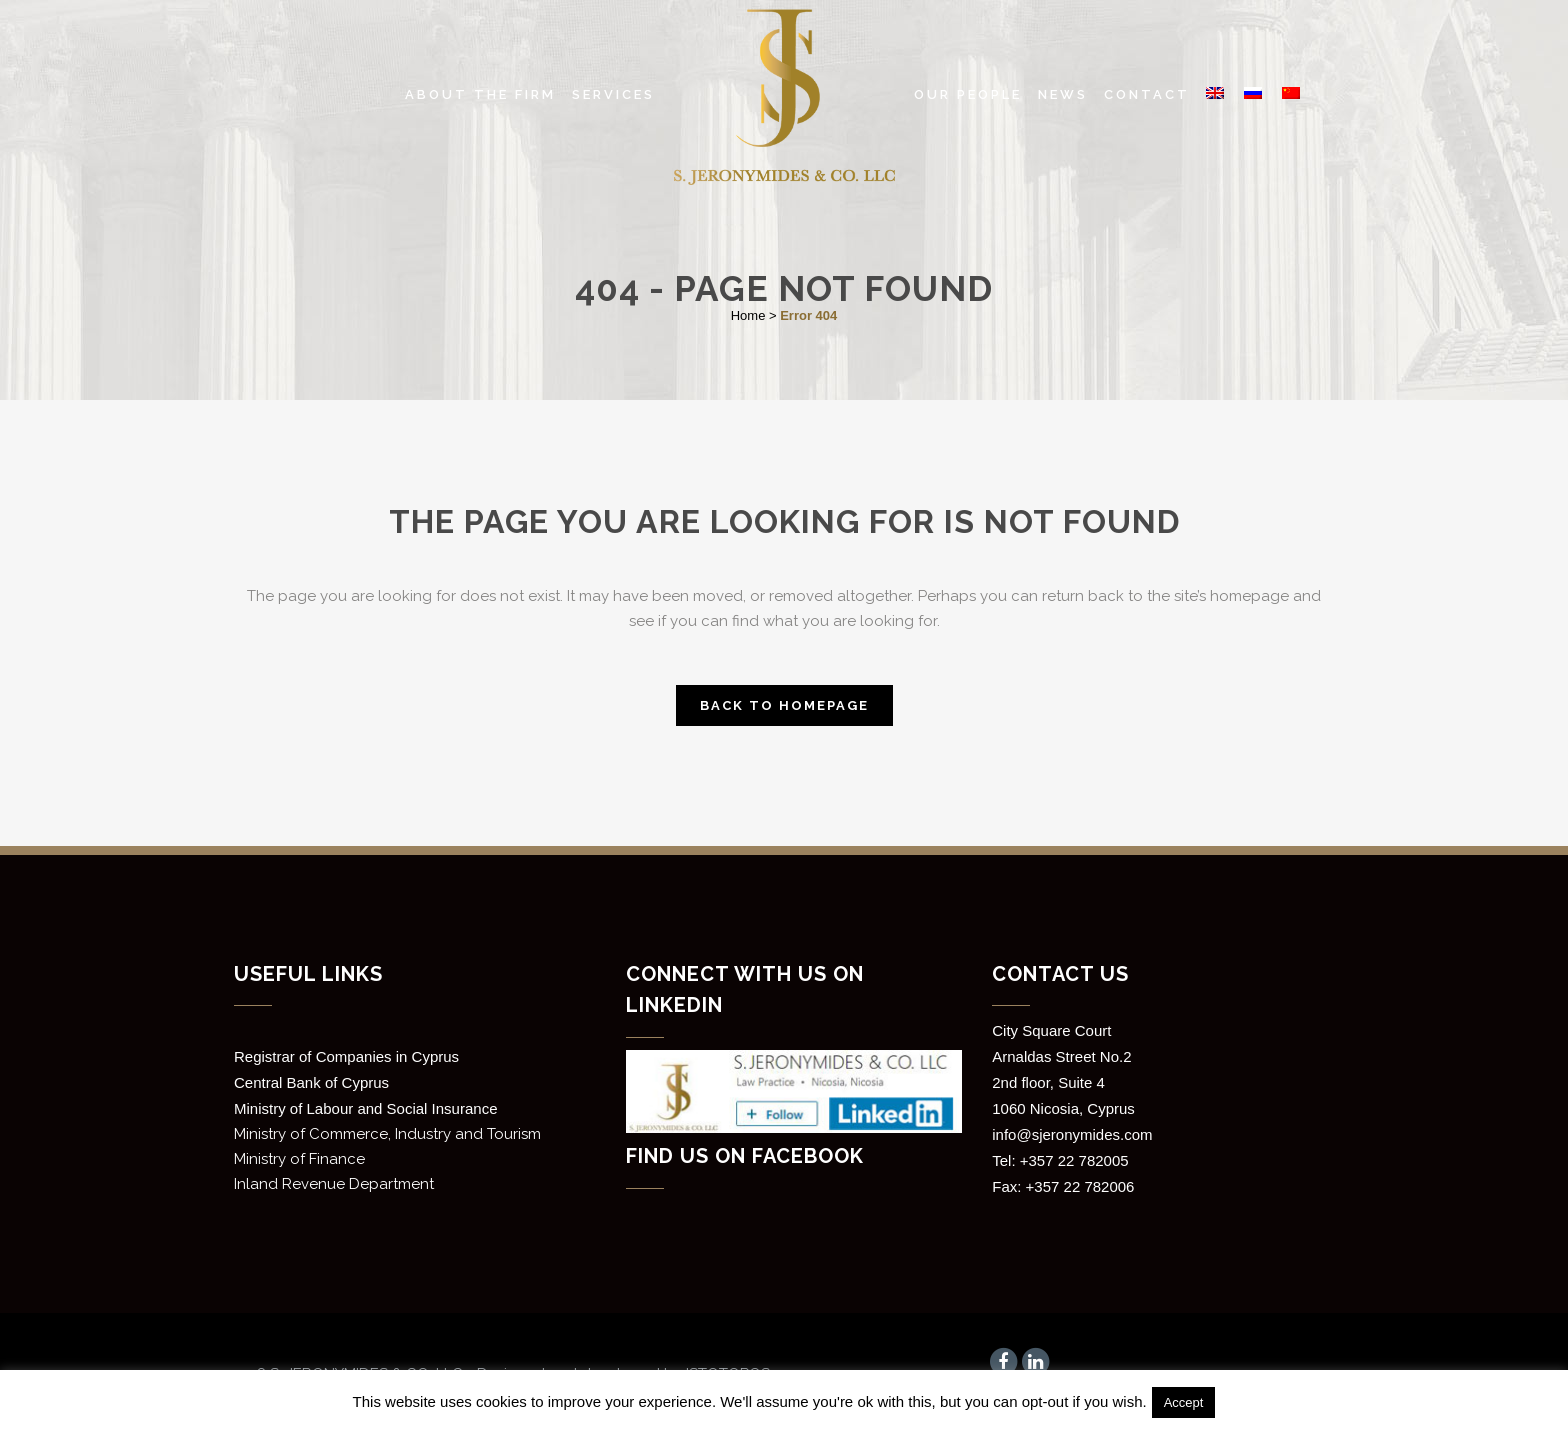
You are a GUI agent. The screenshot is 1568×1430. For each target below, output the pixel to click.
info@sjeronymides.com (1072, 1134)
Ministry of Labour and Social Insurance (365, 1108)
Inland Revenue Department (334, 1184)
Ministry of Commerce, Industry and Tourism (387, 1134)
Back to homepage (784, 705)
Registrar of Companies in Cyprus (346, 1056)
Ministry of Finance (299, 1159)
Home (748, 315)
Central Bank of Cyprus (311, 1082)
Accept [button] (1184, 1402)
